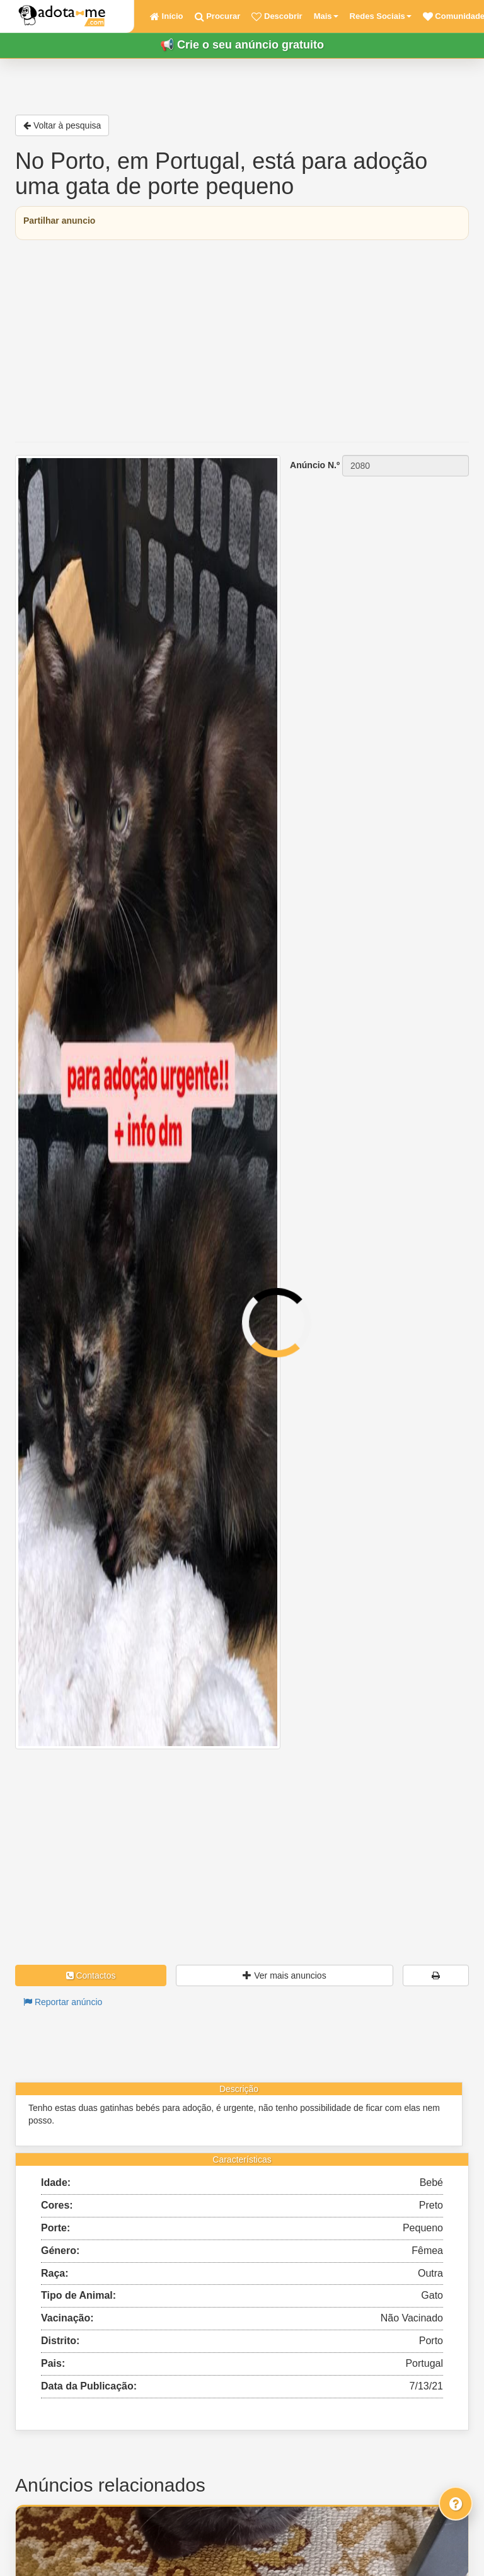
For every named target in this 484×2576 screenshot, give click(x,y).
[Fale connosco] (456, 2504)
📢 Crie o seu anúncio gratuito (242, 44)
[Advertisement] (242, 341)
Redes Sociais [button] (381, 16)
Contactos (91, 1975)
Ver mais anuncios (284, 1975)
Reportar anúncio (62, 2002)
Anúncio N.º (315, 465)
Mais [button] (326, 16)
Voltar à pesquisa (62, 125)
